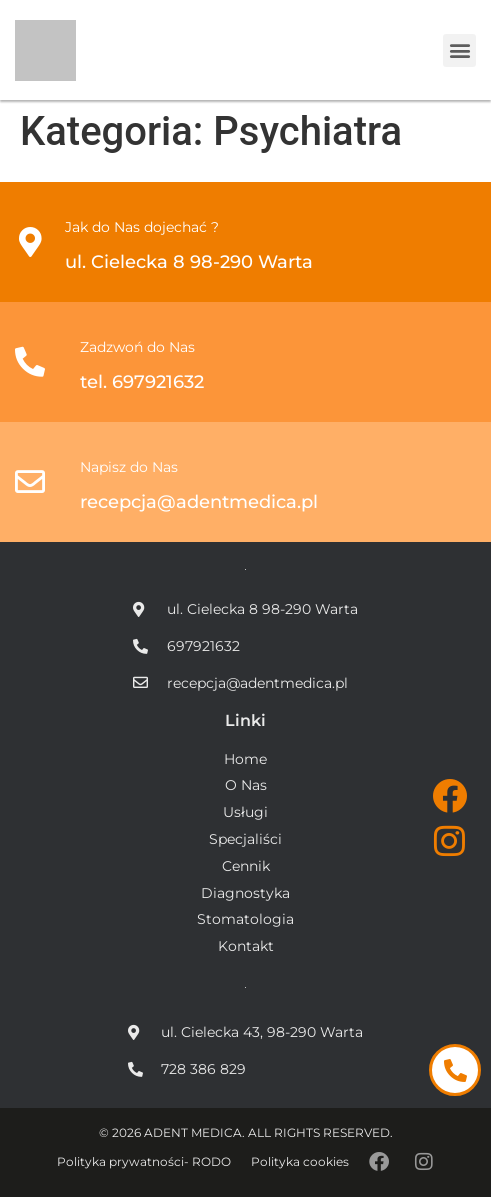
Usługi (245, 812)
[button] (459, 50)
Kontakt (246, 946)
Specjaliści (245, 839)
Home (245, 759)
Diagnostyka (245, 893)
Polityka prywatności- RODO (144, 1161)
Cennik (246, 866)
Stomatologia (245, 919)
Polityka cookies (300, 1161)
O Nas (246, 785)
